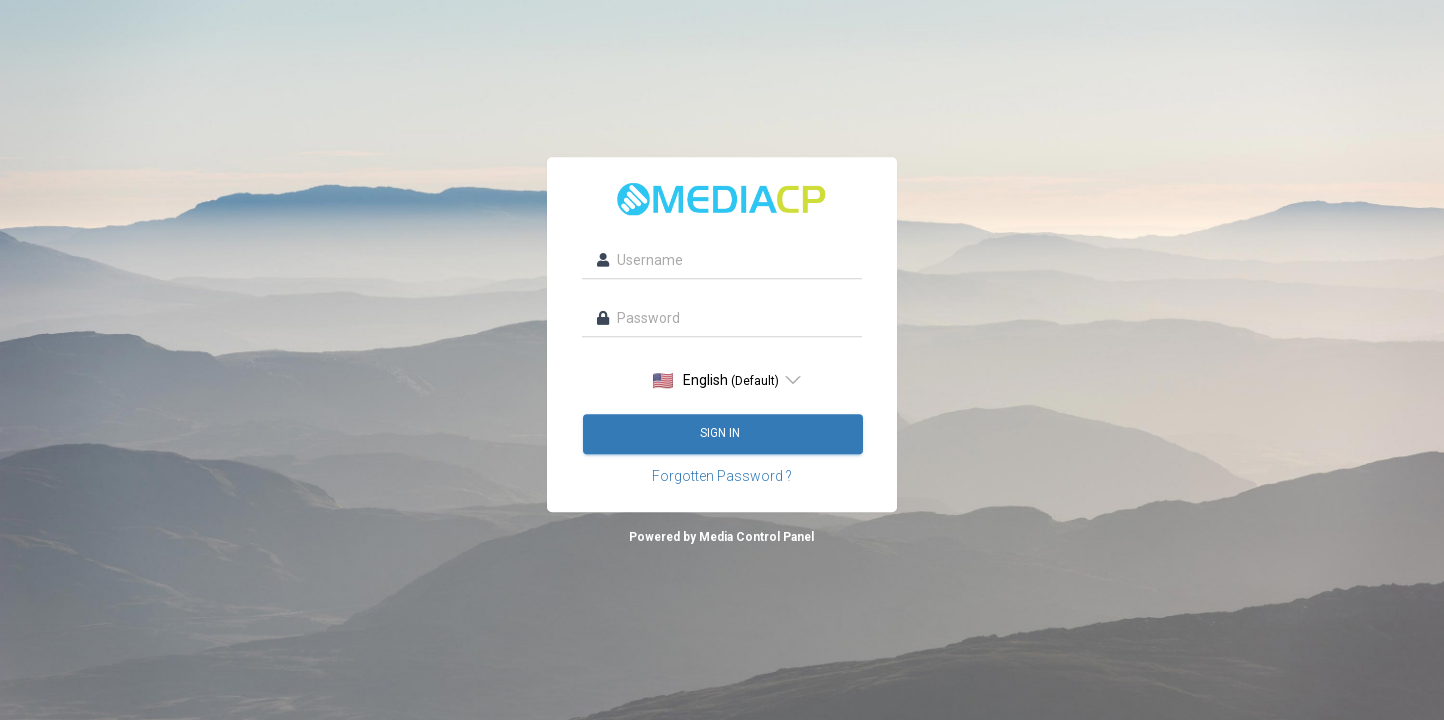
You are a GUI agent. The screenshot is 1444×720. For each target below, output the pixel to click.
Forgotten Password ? (722, 476)
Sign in (721, 433)
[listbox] (721, 380)
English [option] (716, 380)
